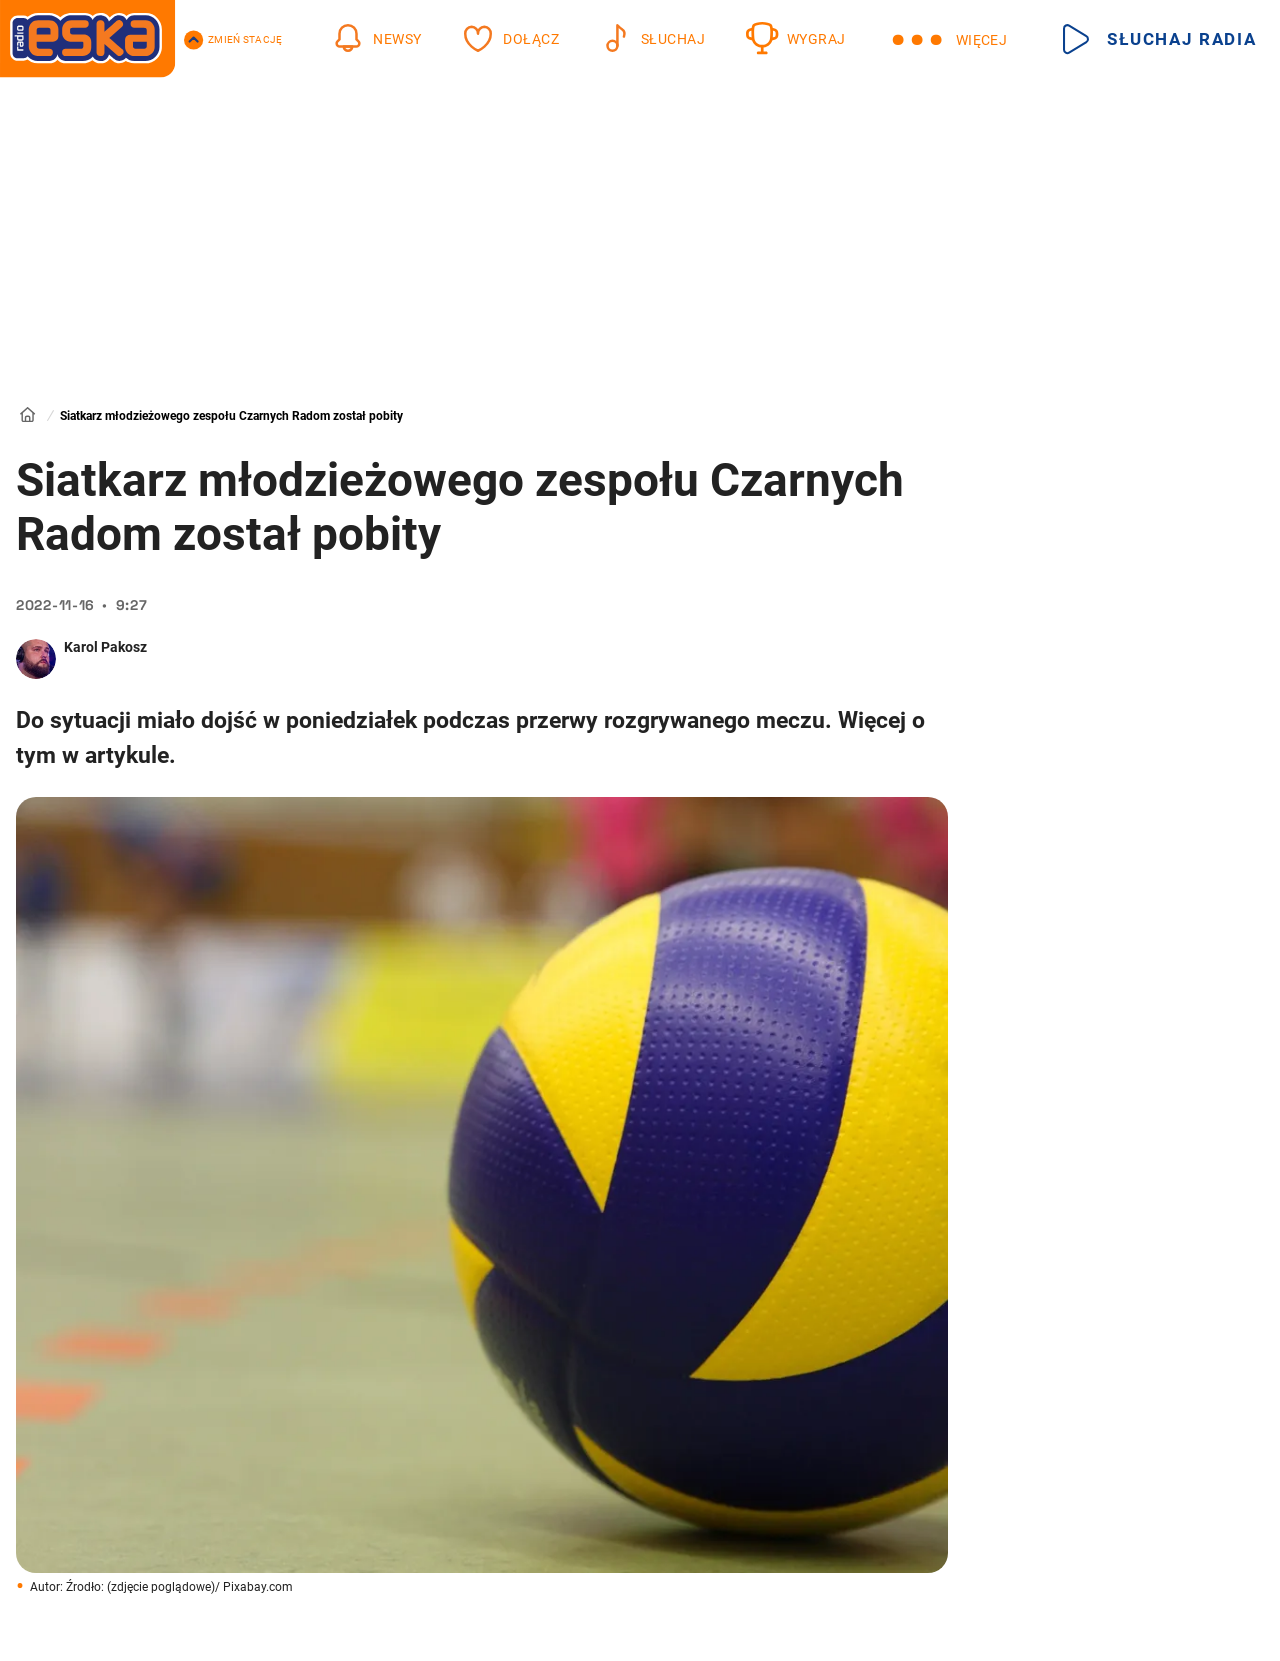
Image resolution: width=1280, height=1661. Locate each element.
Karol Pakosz (105, 647)
